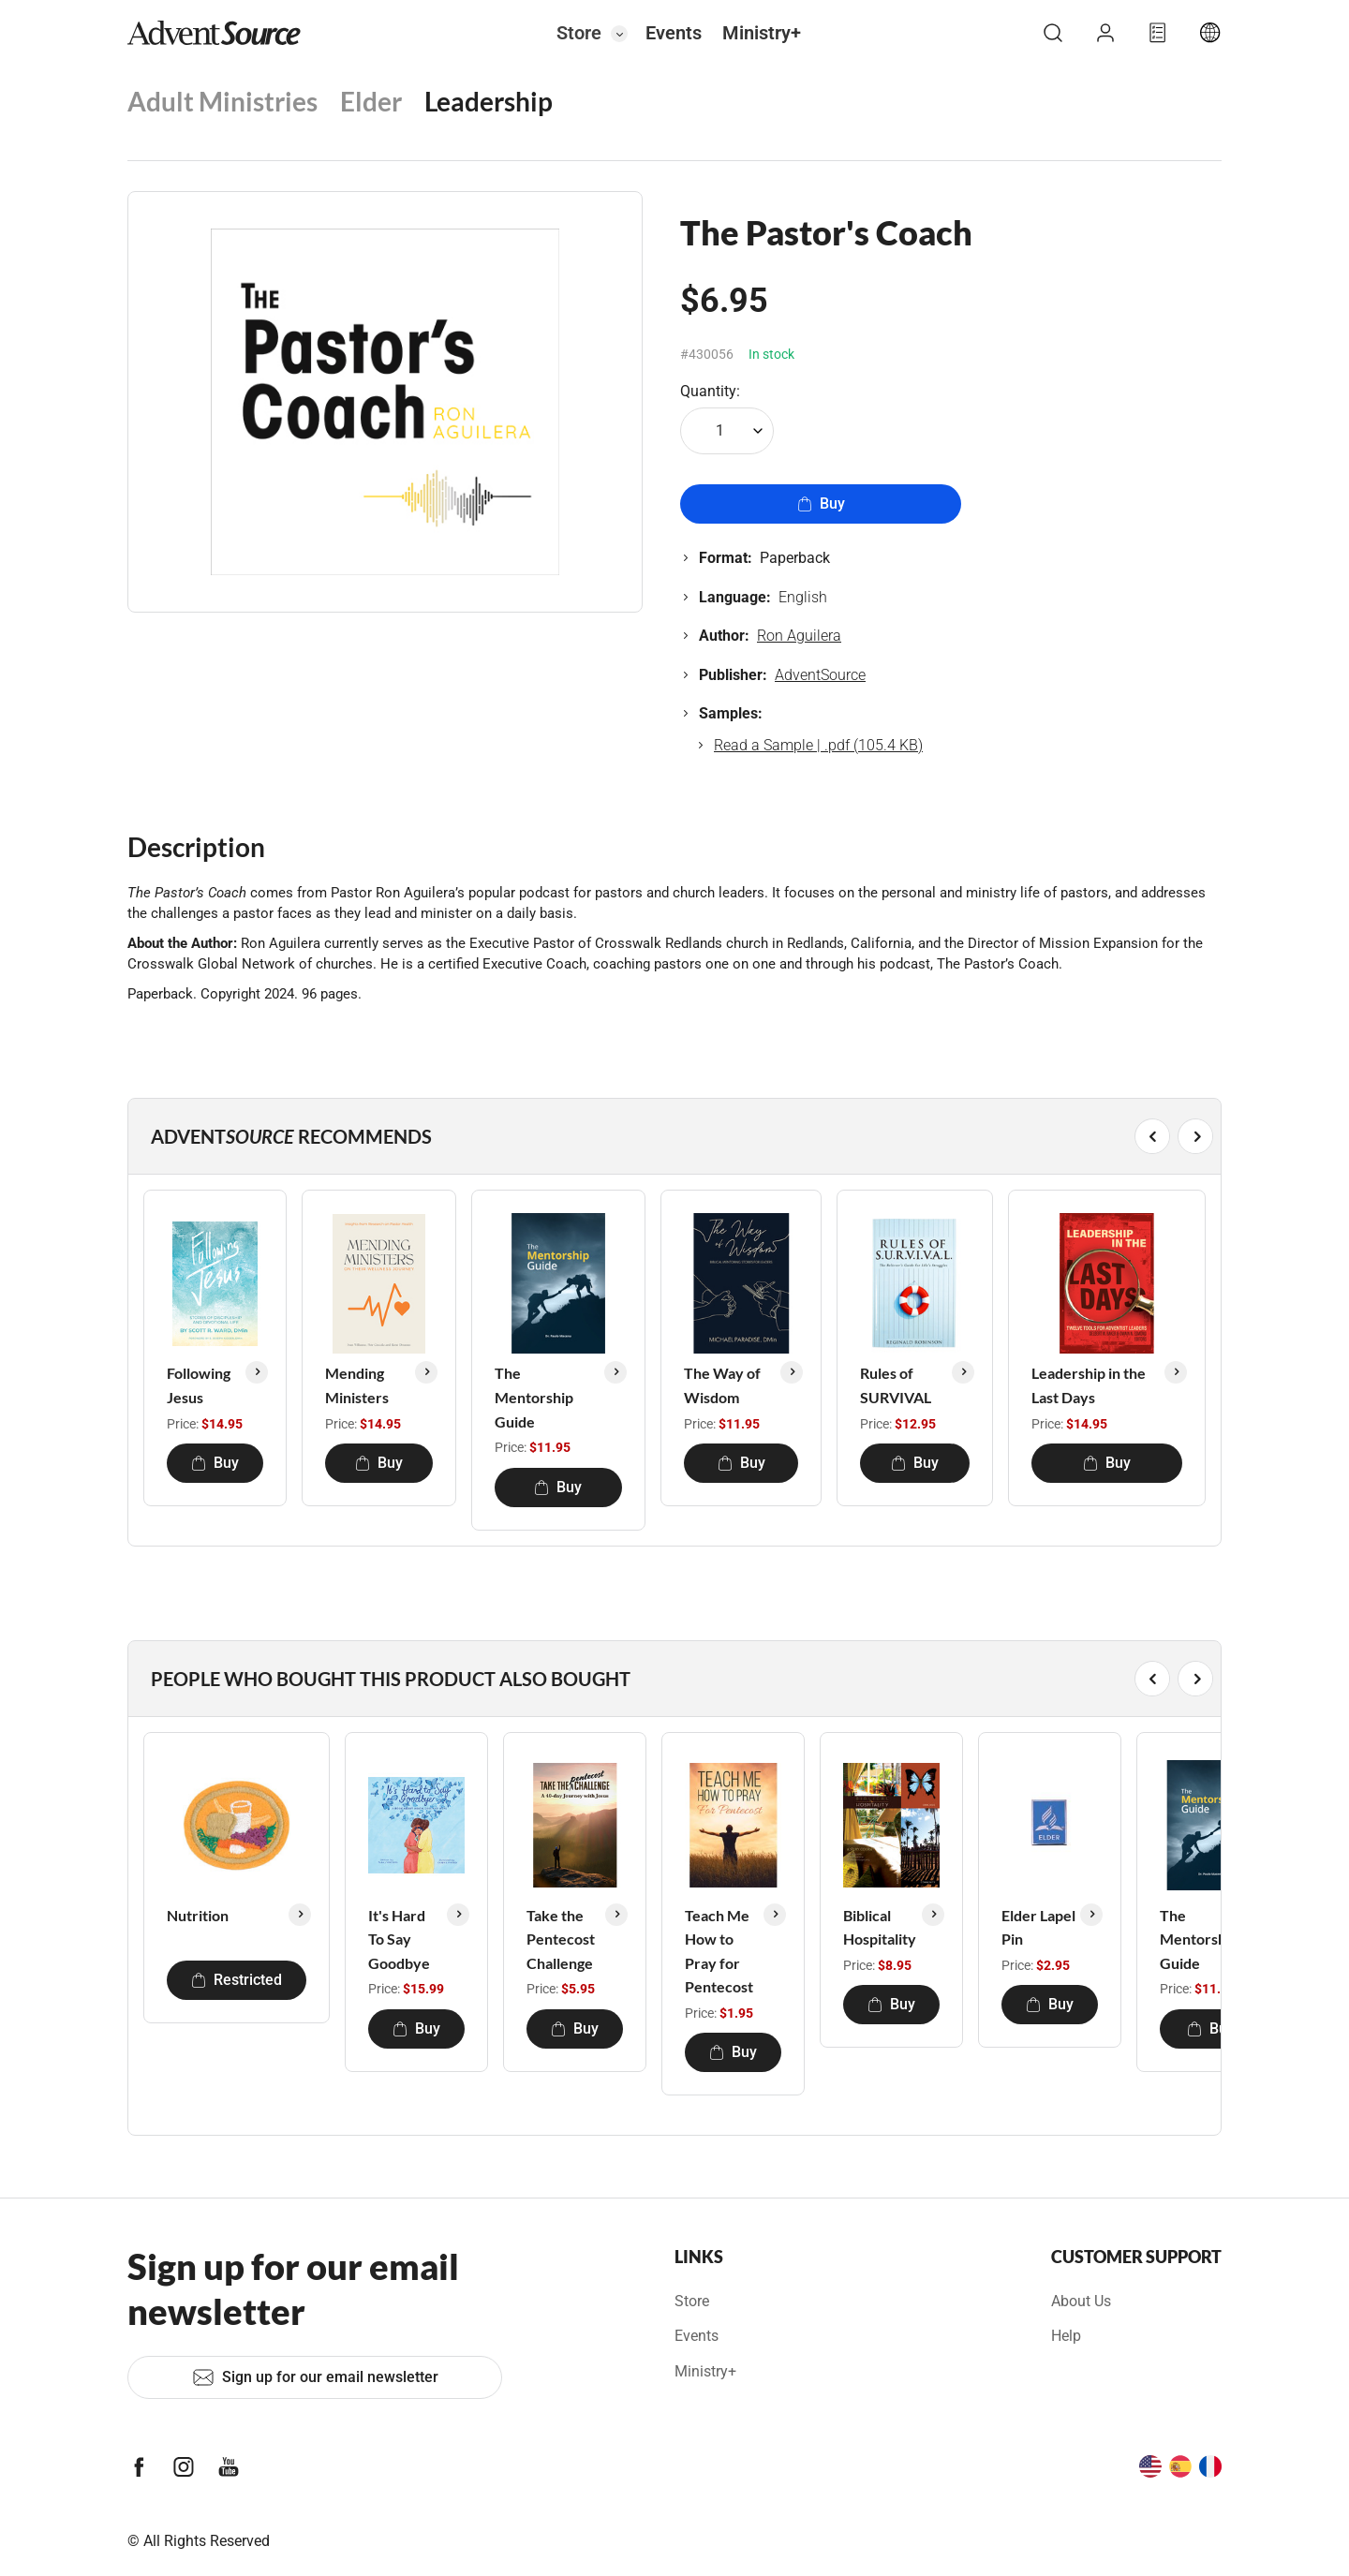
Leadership (488, 101)
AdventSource (820, 675)
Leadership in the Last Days (1088, 1385)
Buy (821, 503)
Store (578, 33)
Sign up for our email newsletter (315, 2377)
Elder (371, 101)
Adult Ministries (222, 101)
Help (1066, 2336)
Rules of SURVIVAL (895, 1385)
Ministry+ (761, 33)
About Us (1081, 2301)
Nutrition (198, 1915)
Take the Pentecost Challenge (560, 1939)
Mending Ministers (357, 1385)
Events (673, 33)
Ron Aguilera (799, 635)
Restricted (236, 1980)
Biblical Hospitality (879, 1927)
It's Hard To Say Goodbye (399, 1939)
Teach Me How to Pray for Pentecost (719, 1951)
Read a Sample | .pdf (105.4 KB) (818, 745)
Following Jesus (198, 1385)
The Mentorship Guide (534, 1396)
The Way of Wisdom (722, 1385)
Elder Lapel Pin (1038, 1927)
